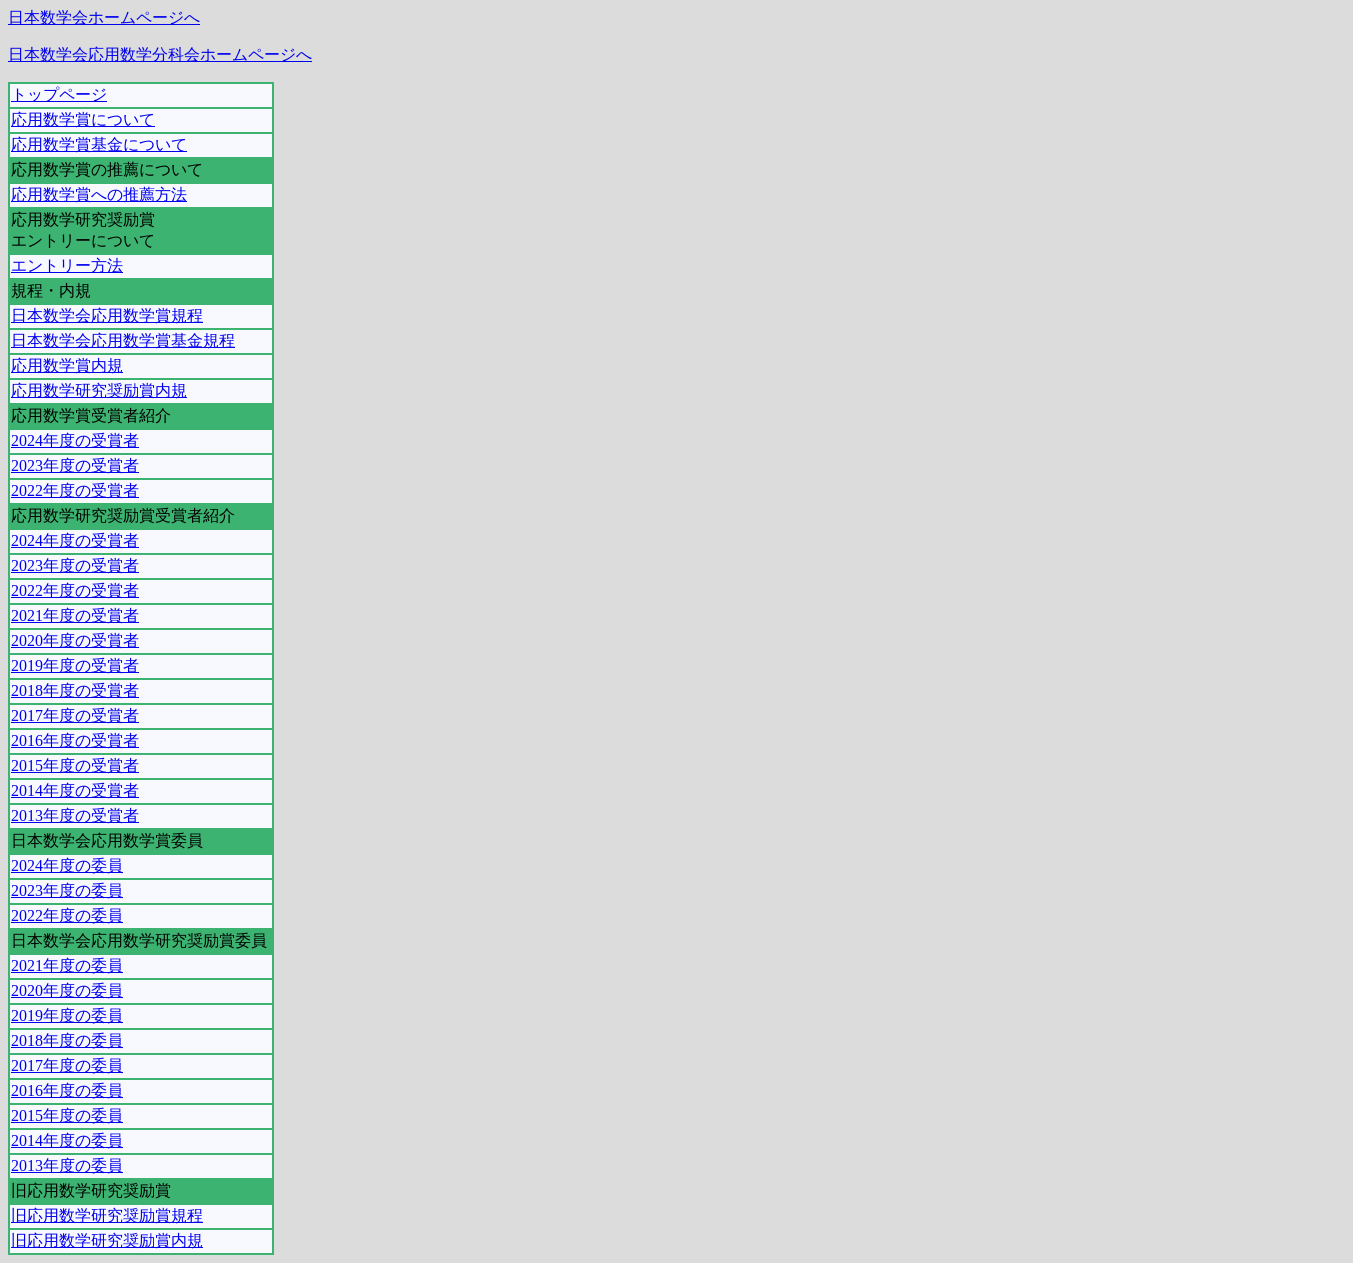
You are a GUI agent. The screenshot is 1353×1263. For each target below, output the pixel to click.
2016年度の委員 (67, 1090)
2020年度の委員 (67, 990)
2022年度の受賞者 (75, 490)
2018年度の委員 (67, 1040)
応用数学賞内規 (67, 365)
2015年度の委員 (67, 1115)
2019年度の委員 (67, 1015)
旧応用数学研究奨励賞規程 (107, 1215)
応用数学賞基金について (99, 144)
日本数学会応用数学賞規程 (107, 315)
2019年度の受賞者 (75, 665)
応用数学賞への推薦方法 (99, 194)
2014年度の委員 (67, 1140)
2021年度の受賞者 (75, 615)
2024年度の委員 (67, 865)
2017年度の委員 (67, 1065)
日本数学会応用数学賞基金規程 (123, 340)
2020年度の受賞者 (75, 640)
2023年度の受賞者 (75, 465)
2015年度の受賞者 (75, 765)
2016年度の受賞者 (75, 740)
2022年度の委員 (67, 915)
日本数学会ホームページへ (104, 17)
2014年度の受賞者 (75, 790)
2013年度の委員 (67, 1165)
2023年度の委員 (67, 890)
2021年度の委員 (67, 965)
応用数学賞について (83, 119)
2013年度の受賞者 (75, 815)
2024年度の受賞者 (75, 440)
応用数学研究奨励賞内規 (99, 390)
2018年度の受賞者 (75, 690)
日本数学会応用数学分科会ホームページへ (160, 54)
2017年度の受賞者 (75, 715)
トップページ (59, 94)
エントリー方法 (67, 265)
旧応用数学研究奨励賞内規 (107, 1240)
